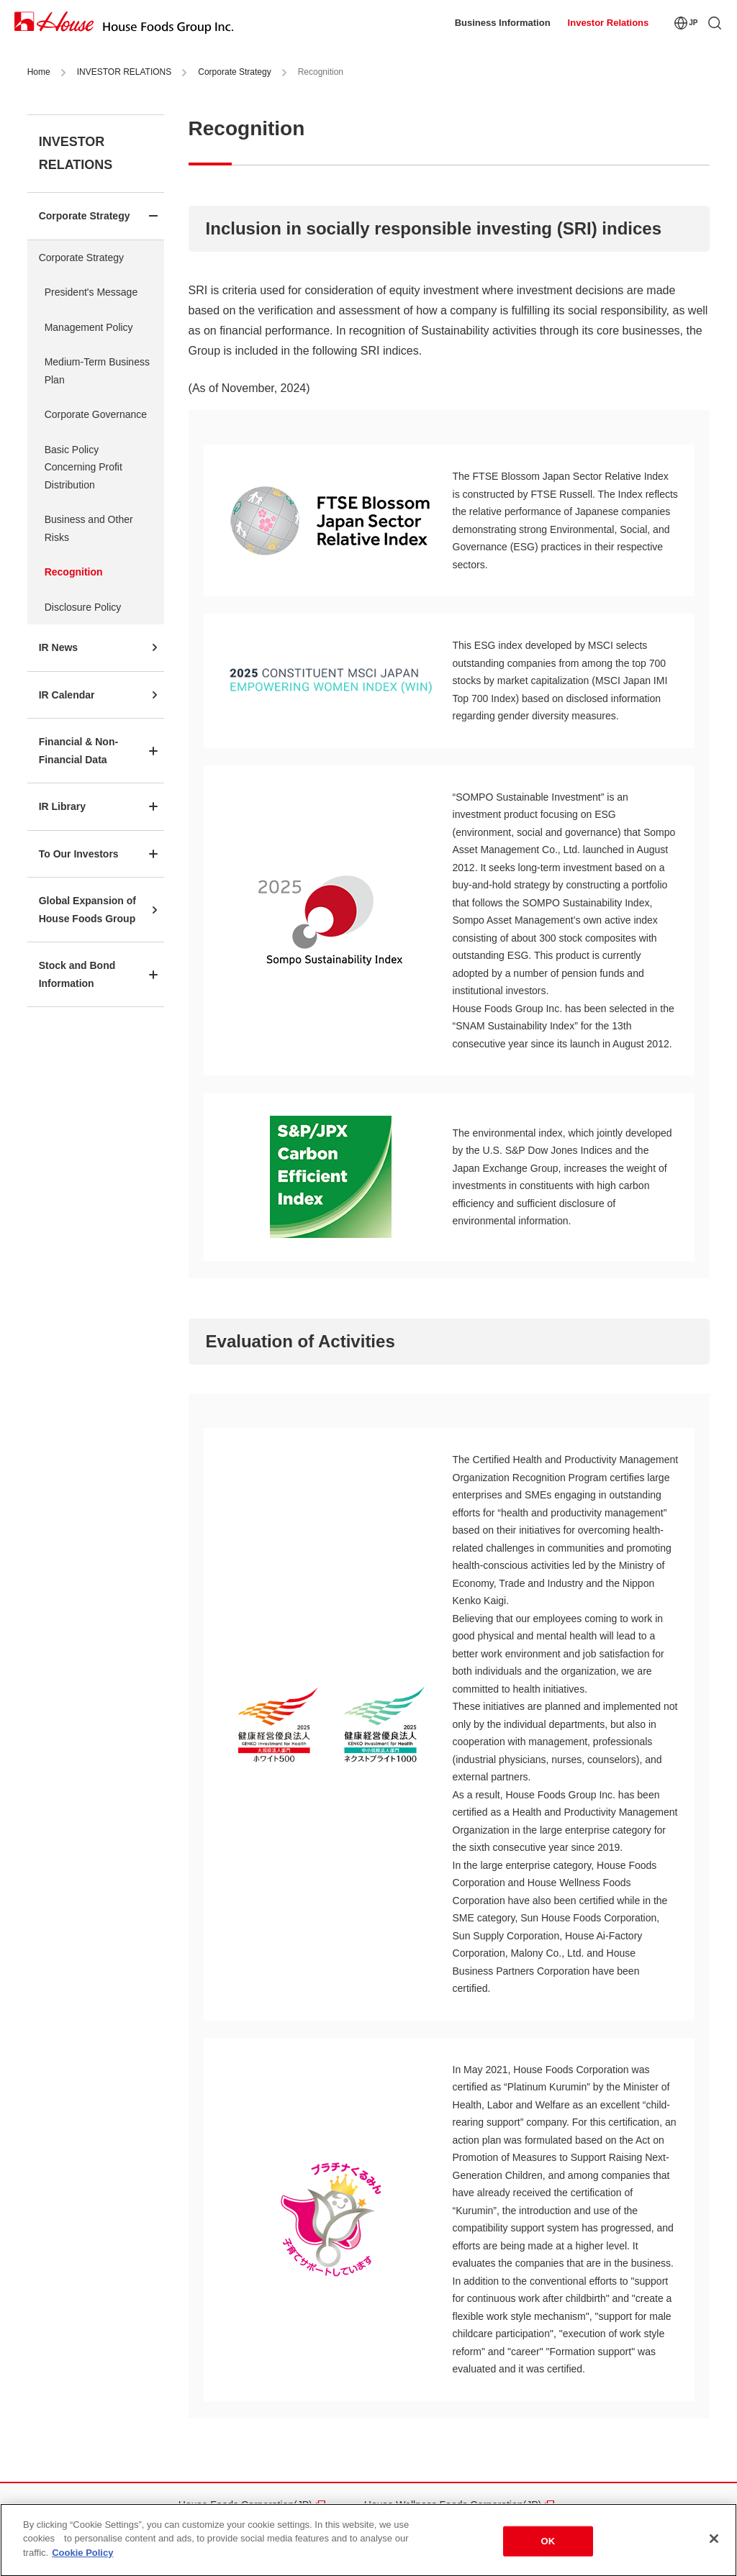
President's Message (91, 292)
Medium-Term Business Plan (97, 371)
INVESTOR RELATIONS (124, 72)
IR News (58, 647)
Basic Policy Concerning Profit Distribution (83, 467)
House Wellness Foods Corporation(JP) (452, 2505)
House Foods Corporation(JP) (245, 2505)
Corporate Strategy (234, 72)
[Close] (714, 2541)
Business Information (503, 22)
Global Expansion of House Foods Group (87, 909)
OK (548, 2544)
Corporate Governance (96, 414)
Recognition (74, 572)
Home (38, 72)
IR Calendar (67, 695)
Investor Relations (608, 22)
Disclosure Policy (83, 607)
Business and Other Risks (89, 528)
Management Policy (89, 327)
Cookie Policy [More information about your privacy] (82, 2556)
